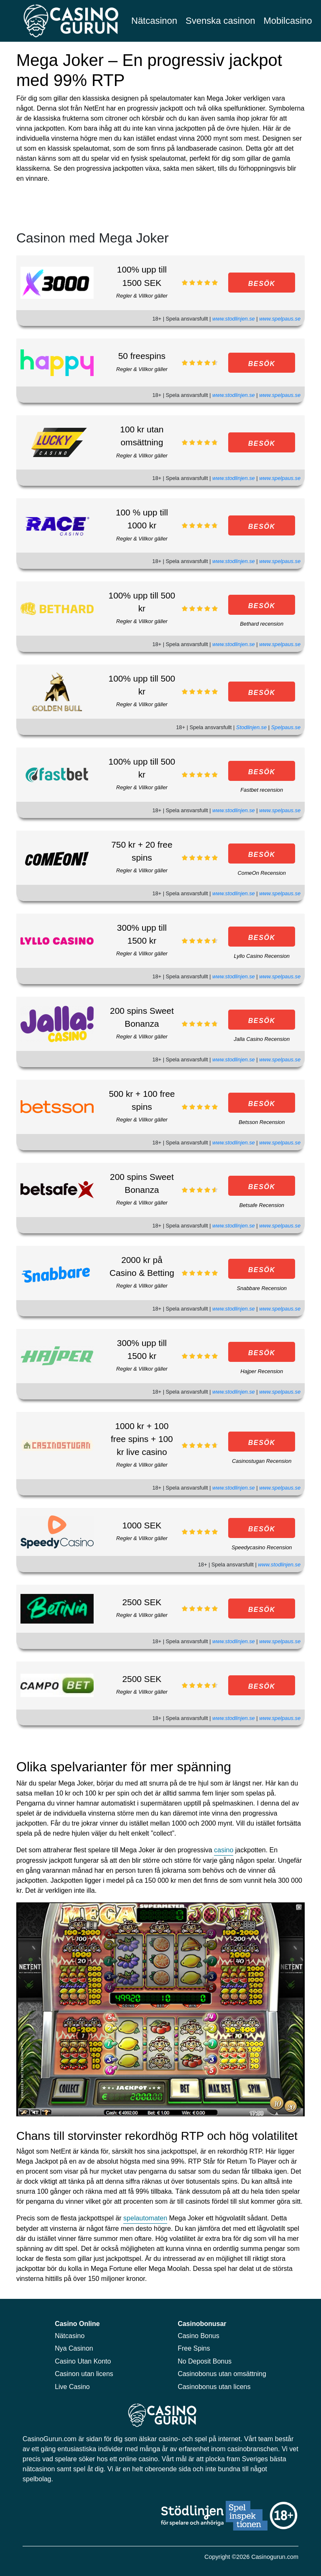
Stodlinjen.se (251, 727)
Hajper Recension (261, 1371)
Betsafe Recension (261, 1205)
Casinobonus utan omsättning (222, 2373)
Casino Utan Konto (83, 2361)
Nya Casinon (74, 2348)
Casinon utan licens (84, 2373)
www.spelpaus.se (280, 319)
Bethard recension (261, 624)
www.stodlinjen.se (233, 319)
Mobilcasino (287, 20)
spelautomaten (145, 2218)
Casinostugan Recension (261, 1461)
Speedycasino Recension (262, 1547)
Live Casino (72, 2386)
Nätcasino (69, 2335)
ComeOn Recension (262, 873)
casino (223, 1850)
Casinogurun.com (274, 2556)
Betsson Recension (262, 1122)
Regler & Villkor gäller (142, 296)
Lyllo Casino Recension (262, 956)
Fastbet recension (261, 790)
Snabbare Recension (262, 1288)
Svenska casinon (220, 20)
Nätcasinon (154, 20)
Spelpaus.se (286, 727)
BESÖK (261, 283)
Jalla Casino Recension (262, 1039)
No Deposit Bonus (205, 2361)
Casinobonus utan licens (214, 2386)
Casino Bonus (198, 2335)
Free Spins (194, 2348)
